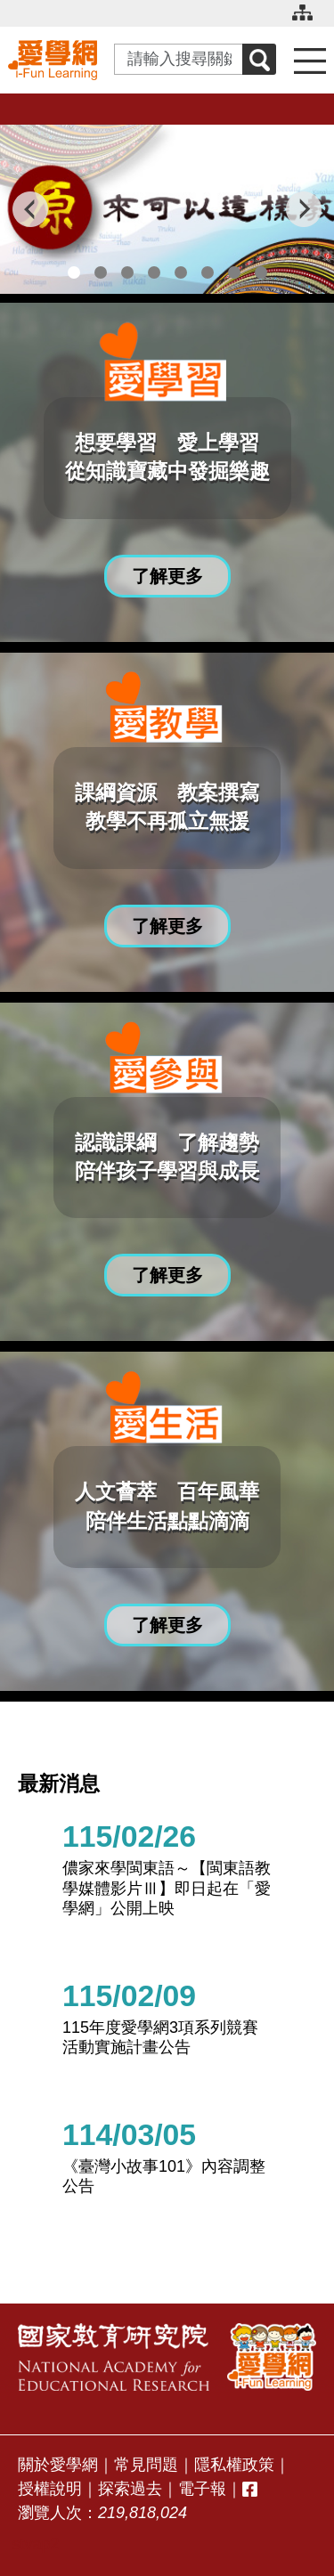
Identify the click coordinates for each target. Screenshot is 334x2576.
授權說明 (50, 2489)
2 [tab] (100, 272)
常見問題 (146, 2465)
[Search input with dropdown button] (178, 59)
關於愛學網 (58, 2465)
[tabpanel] (167, 209)
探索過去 (130, 2489)
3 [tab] (127, 272)
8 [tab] (261, 272)
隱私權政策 (234, 2465)
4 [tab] (154, 272)
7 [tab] (234, 272)
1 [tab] (74, 272)
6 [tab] (207, 272)
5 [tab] (181, 272)
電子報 (202, 2489)
